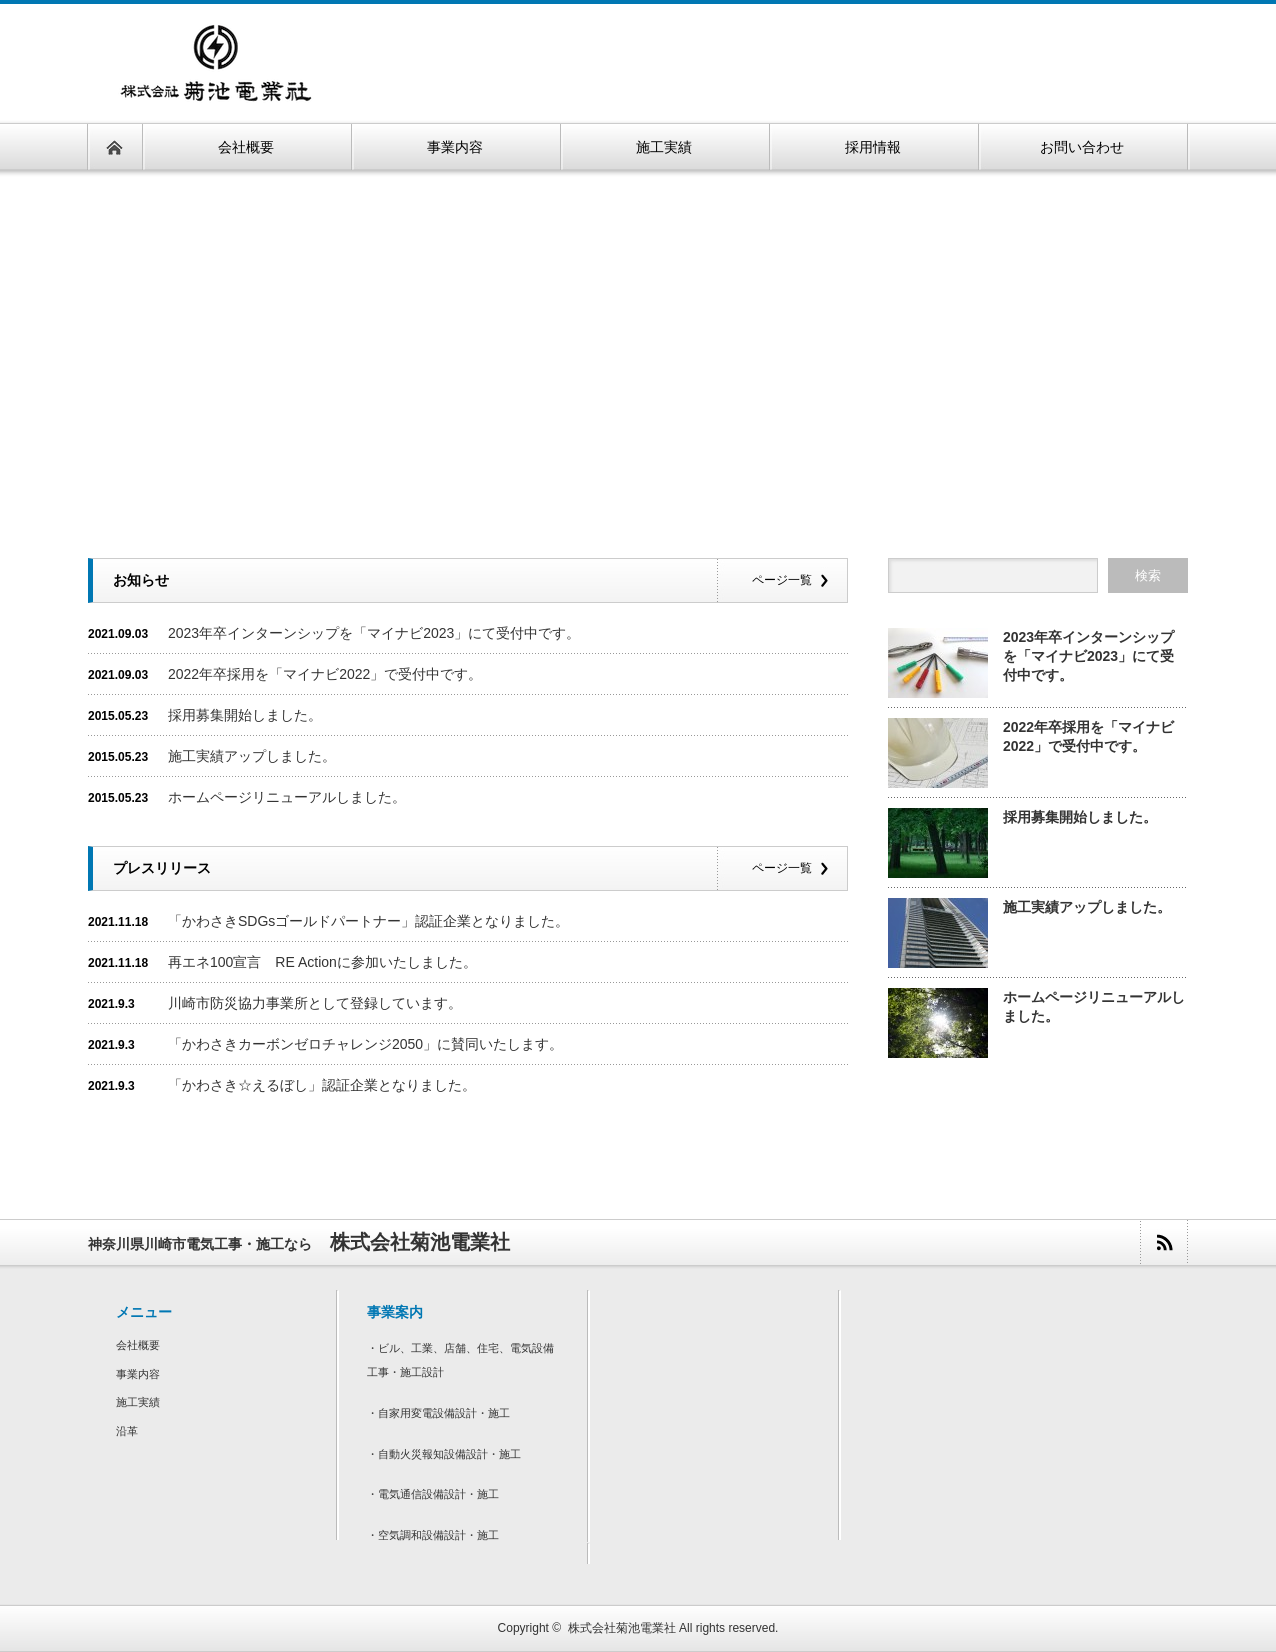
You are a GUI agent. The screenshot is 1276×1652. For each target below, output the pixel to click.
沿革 (127, 1431)
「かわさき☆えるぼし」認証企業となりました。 (322, 1085)
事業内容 (138, 1374)
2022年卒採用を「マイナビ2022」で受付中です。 (325, 674)
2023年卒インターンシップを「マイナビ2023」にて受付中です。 (374, 633)
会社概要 (138, 1345)
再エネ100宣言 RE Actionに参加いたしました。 (322, 962)
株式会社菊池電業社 (622, 1628)
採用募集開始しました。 (245, 715)
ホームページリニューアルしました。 (287, 797)
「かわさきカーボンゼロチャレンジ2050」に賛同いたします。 (365, 1044)
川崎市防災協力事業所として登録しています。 (315, 1003)
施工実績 (138, 1402)
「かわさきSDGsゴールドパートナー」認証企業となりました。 (368, 921)
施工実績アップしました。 (252, 756)
